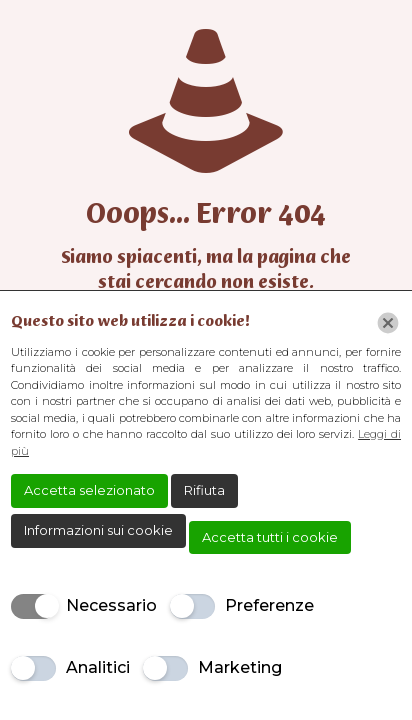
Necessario (111, 605)
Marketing (240, 667)
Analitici (98, 667)
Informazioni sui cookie (98, 530)
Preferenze (269, 605)
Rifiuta (204, 490)
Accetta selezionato (89, 490)
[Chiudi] (388, 323)
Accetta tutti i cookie (270, 537)
